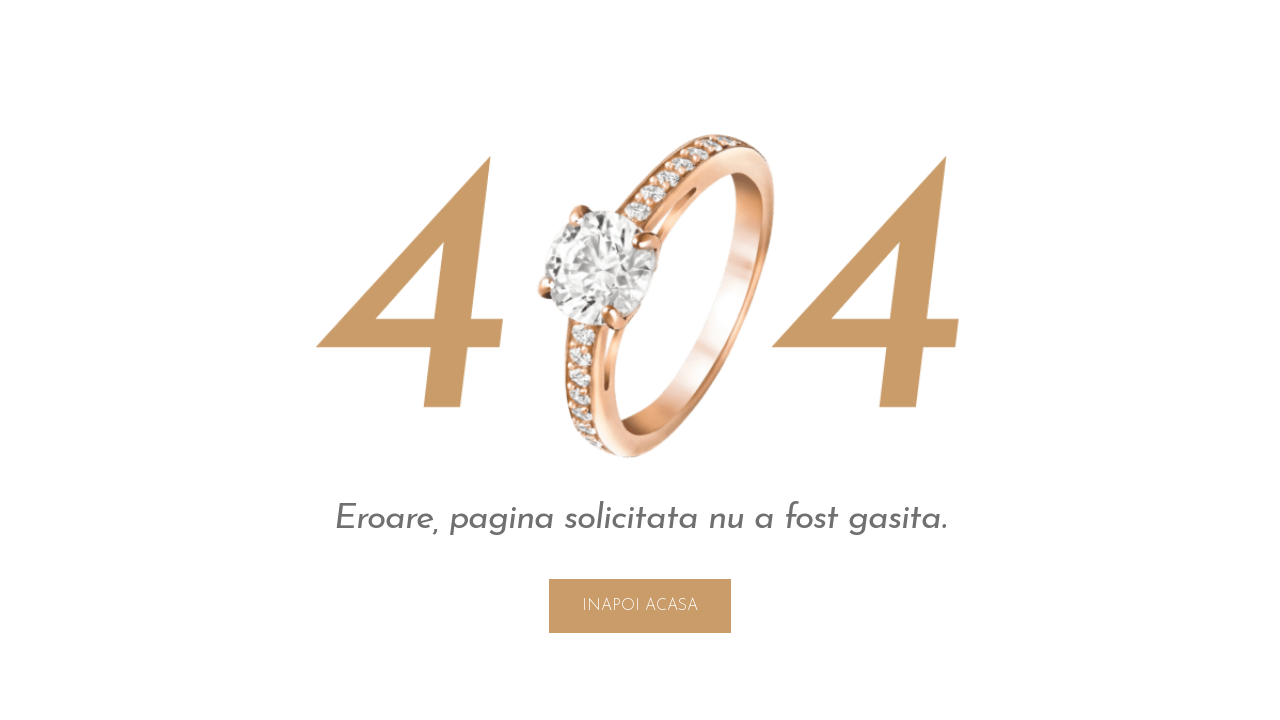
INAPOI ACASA (640, 606)
